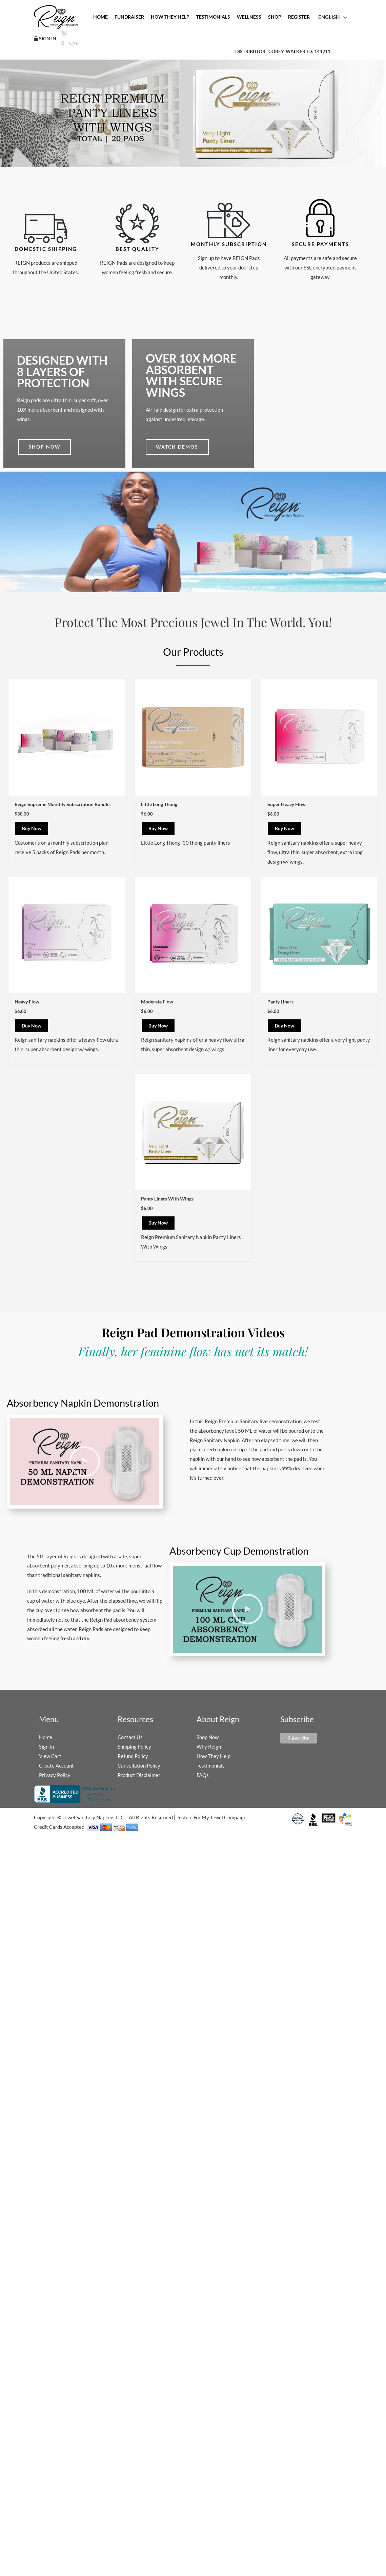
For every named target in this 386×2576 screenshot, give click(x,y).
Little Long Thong (159, 800)
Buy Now (31, 824)
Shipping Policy (134, 1742)
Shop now (44, 442)
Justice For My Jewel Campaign (211, 1813)
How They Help (213, 1752)
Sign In (46, 1742)
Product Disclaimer (139, 1771)
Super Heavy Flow (286, 800)
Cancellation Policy (139, 1761)
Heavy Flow (27, 997)
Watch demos (177, 442)
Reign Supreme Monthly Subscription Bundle (62, 800)
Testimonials (211, 1761)
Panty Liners (280, 997)
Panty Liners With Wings (167, 1194)
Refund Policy (133, 1752)
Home (45, 1733)
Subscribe (298, 1734)
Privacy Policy (54, 1771)
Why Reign (209, 1742)
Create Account (56, 1761)
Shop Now (208, 1733)
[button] (378, 108)
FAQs (203, 1771)
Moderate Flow (157, 997)
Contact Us (130, 1733)
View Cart (50, 1752)
